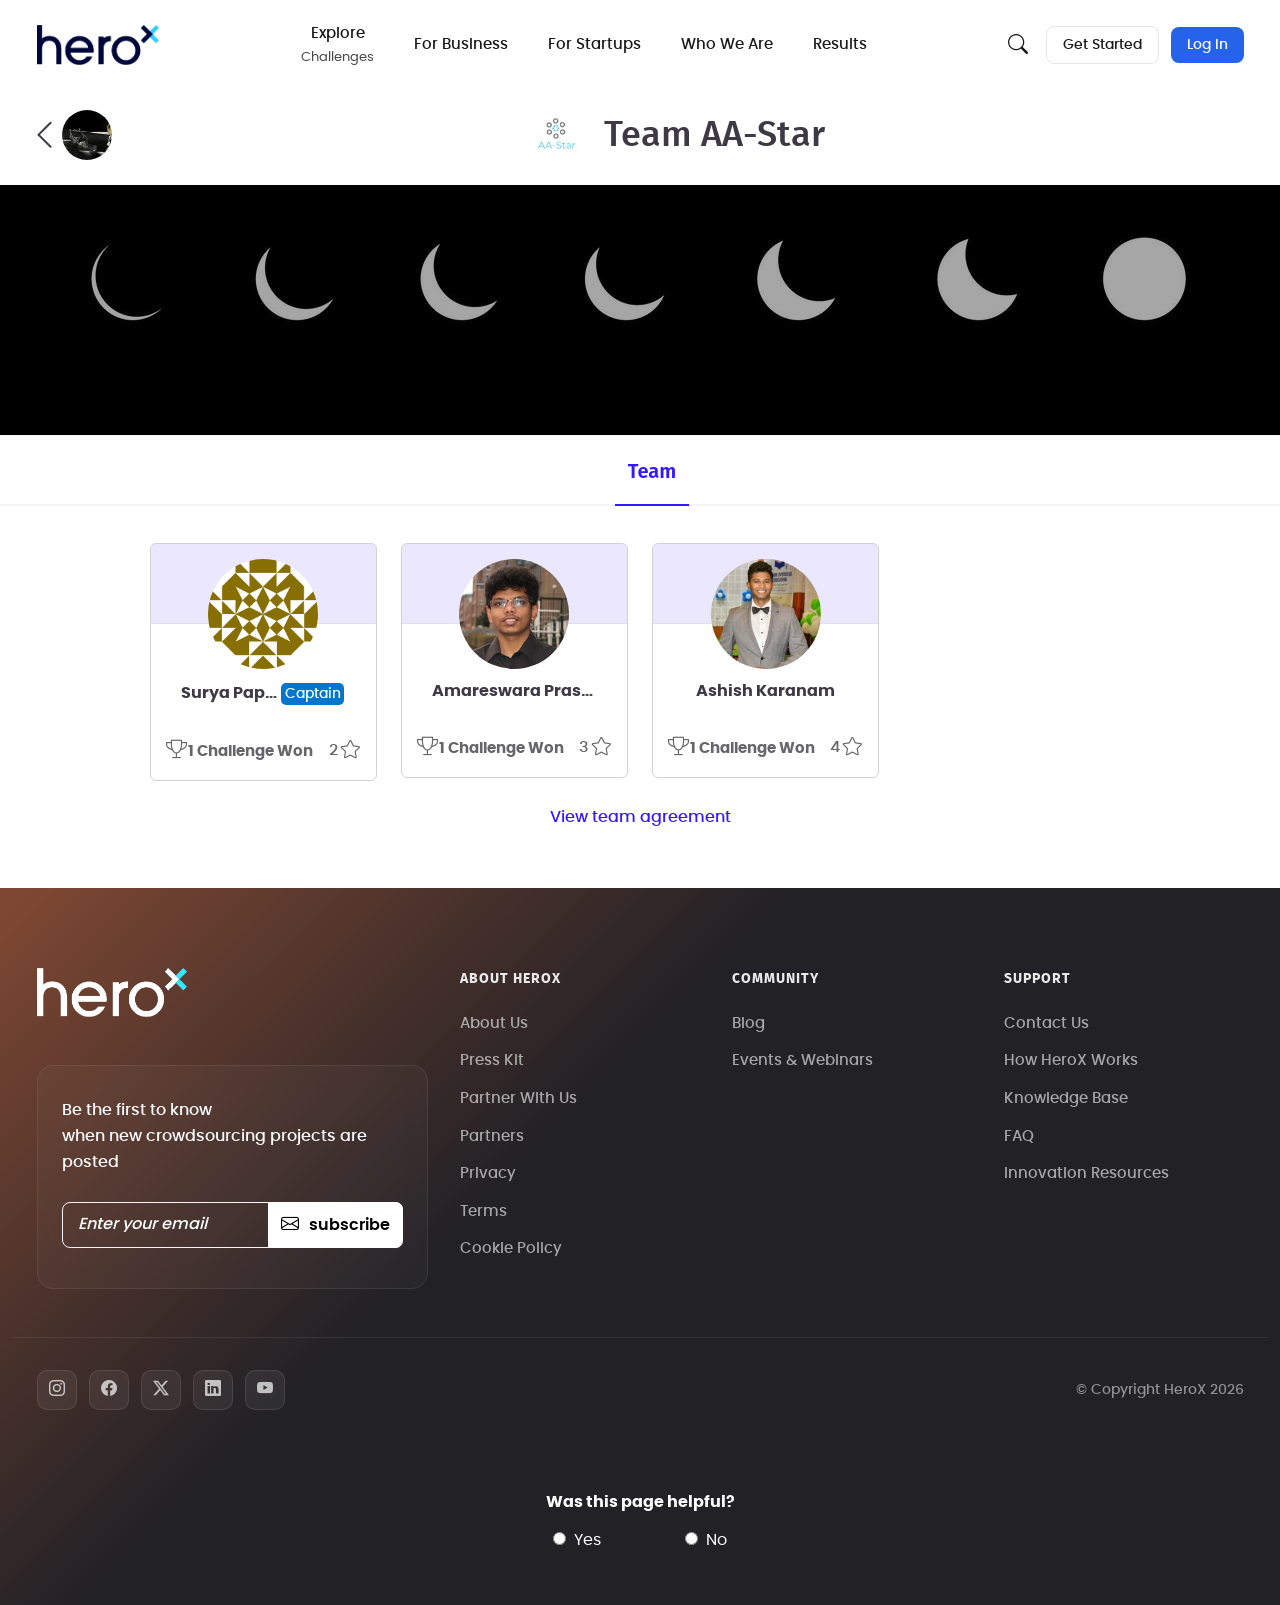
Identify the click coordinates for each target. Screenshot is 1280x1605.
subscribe (335, 1225)
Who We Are (728, 44)
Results (841, 44)
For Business (462, 44)
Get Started (1102, 45)
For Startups (595, 44)
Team (652, 471)
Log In (1207, 45)
